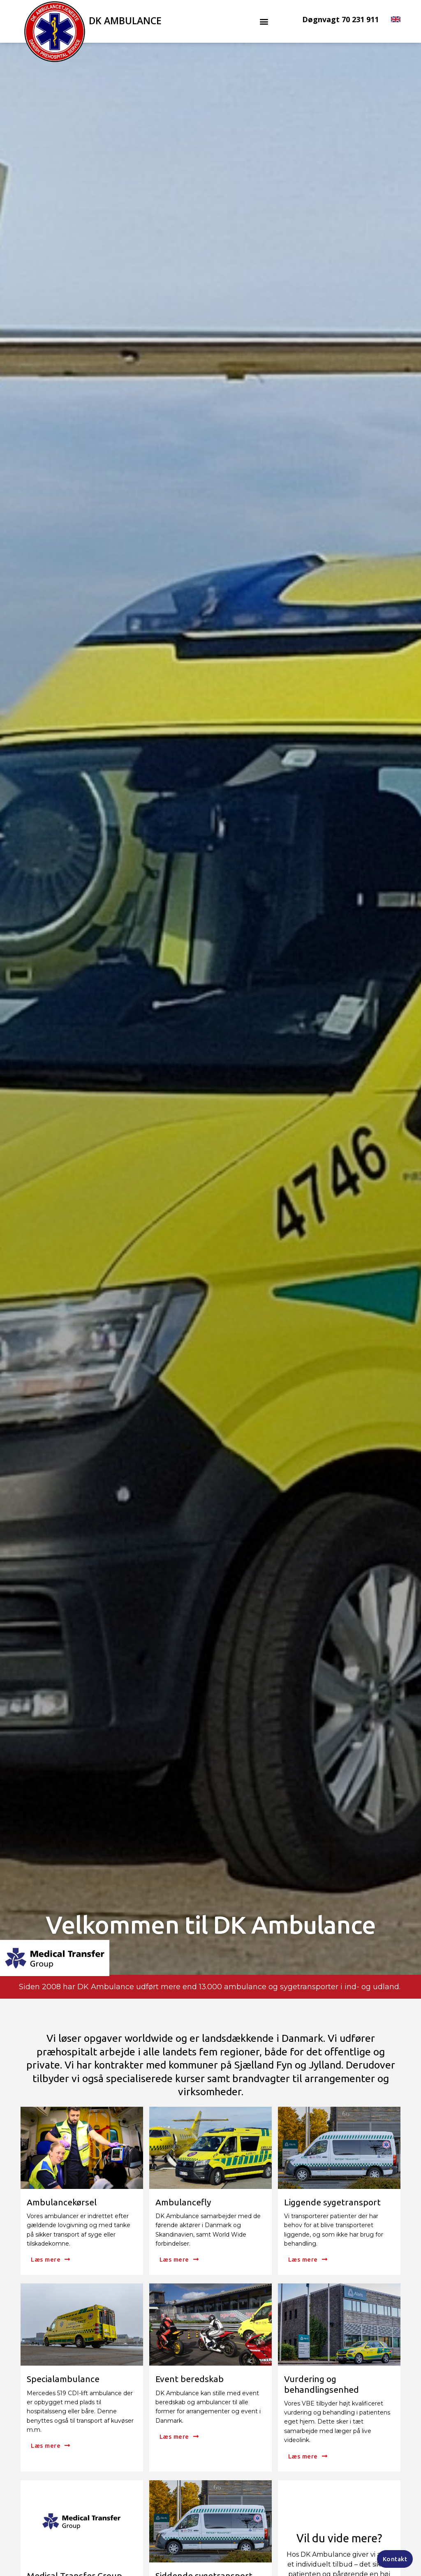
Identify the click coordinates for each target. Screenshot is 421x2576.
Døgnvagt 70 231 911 (340, 19)
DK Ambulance (125, 20)
